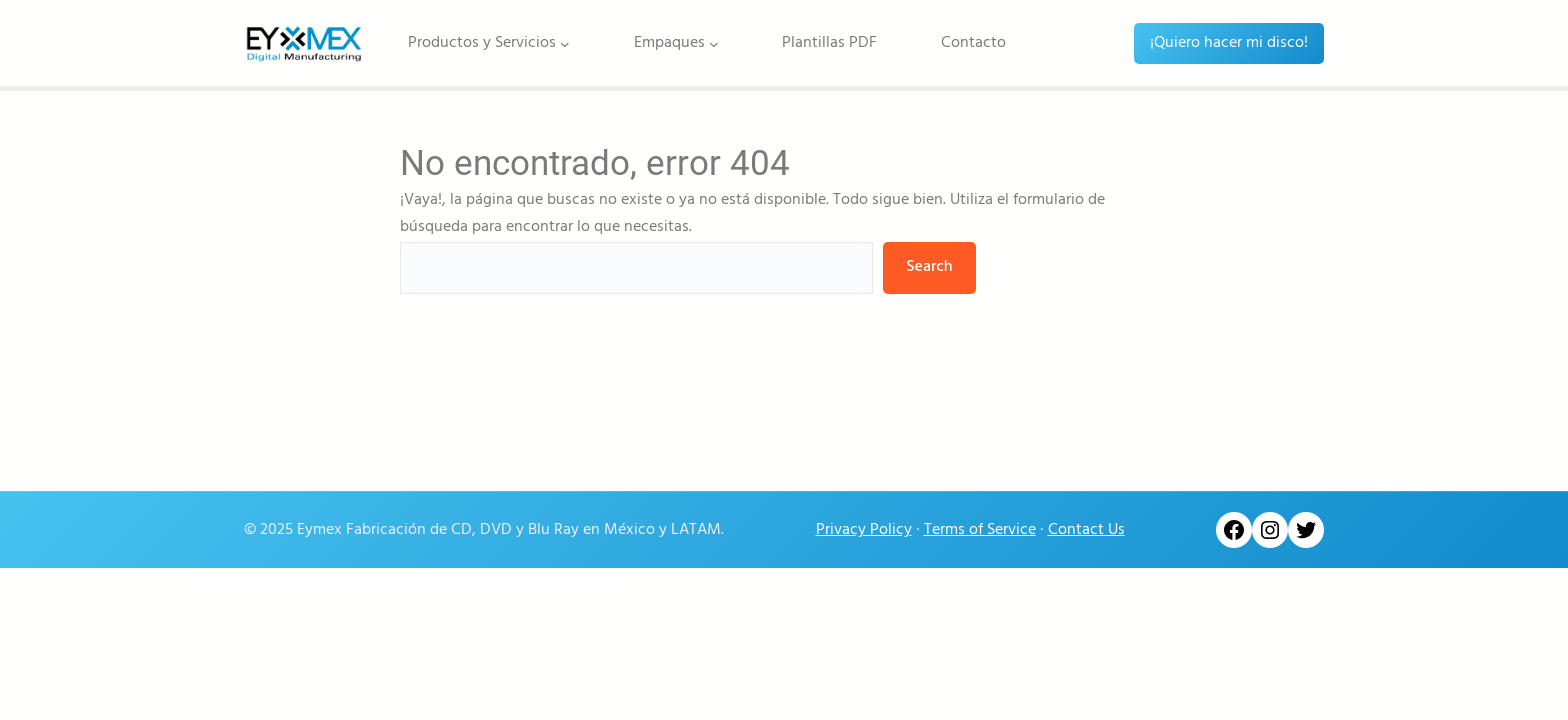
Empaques (669, 43)
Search (929, 267)
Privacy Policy (864, 530)
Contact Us (1086, 530)
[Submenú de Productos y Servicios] (565, 43)
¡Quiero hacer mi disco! (1229, 43)
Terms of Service (980, 530)
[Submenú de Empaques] (714, 43)
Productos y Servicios (482, 43)
